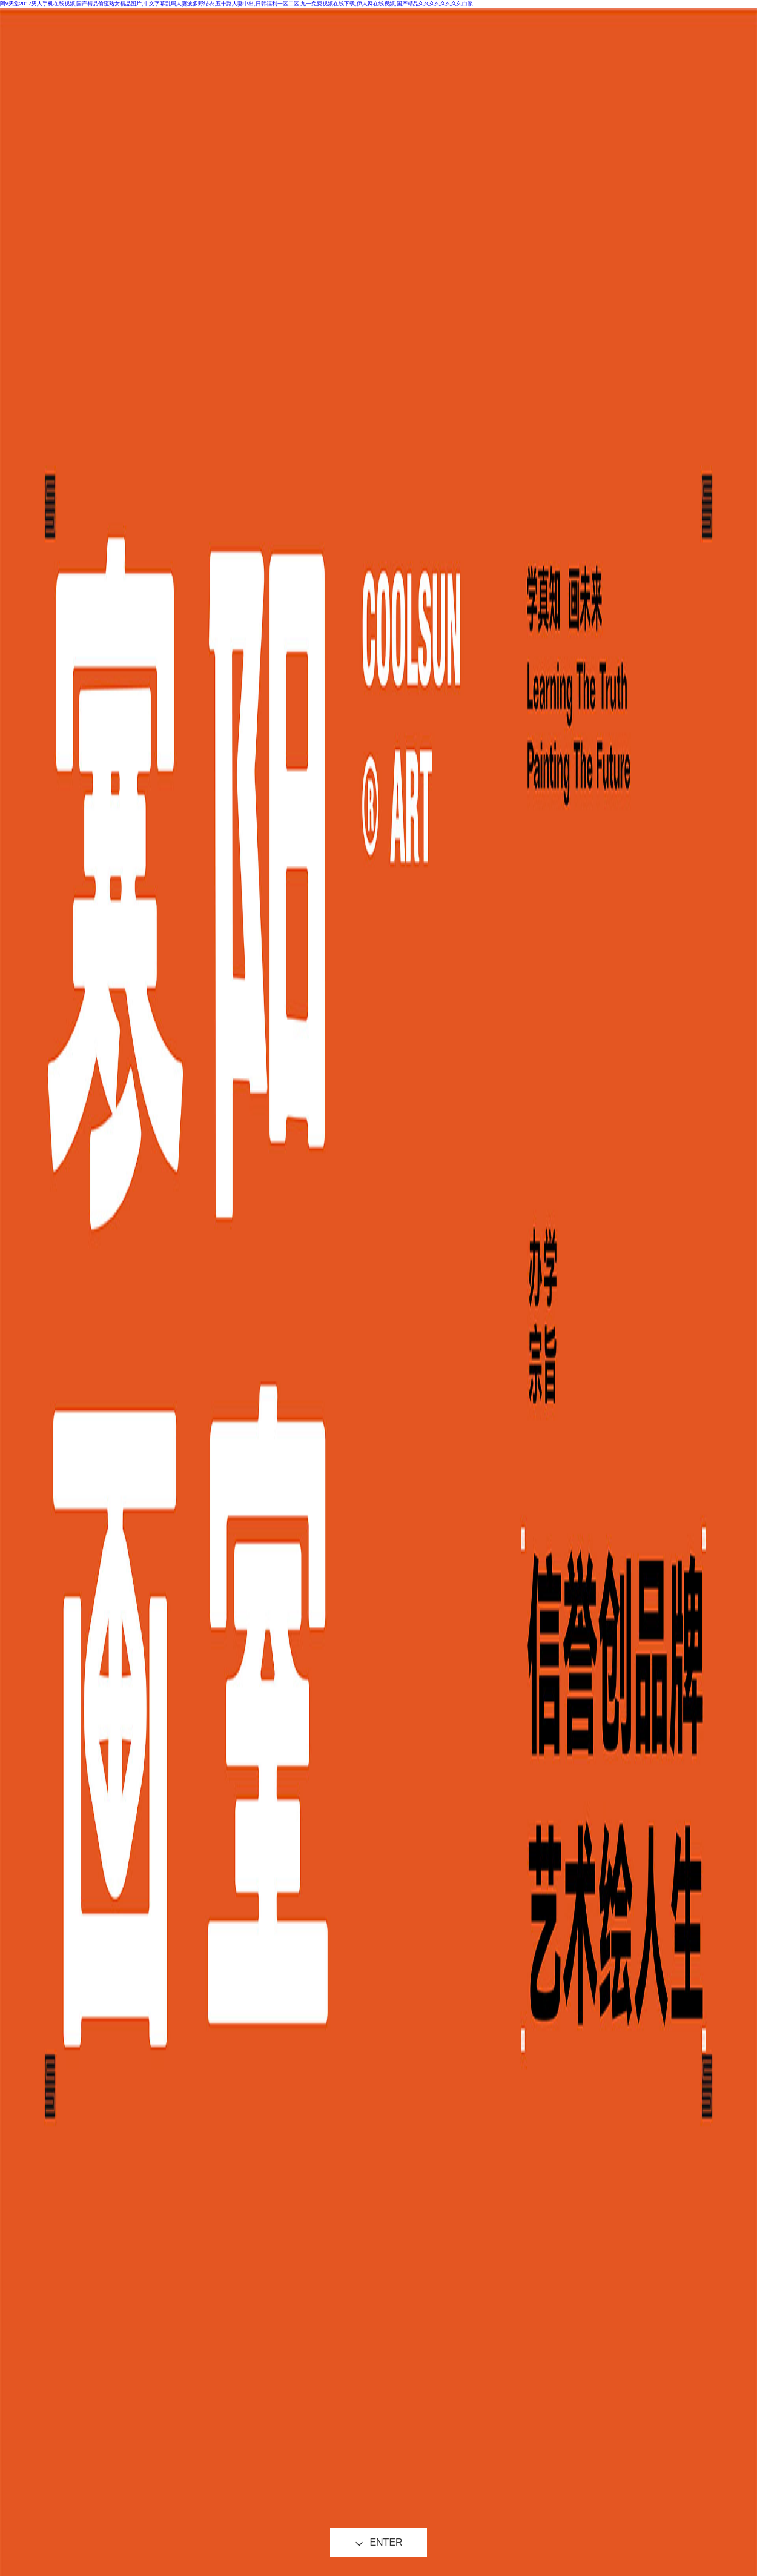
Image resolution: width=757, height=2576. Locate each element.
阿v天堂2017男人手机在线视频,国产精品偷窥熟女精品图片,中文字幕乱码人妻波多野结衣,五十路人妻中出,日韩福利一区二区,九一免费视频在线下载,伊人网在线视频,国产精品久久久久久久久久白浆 (236, 4)
